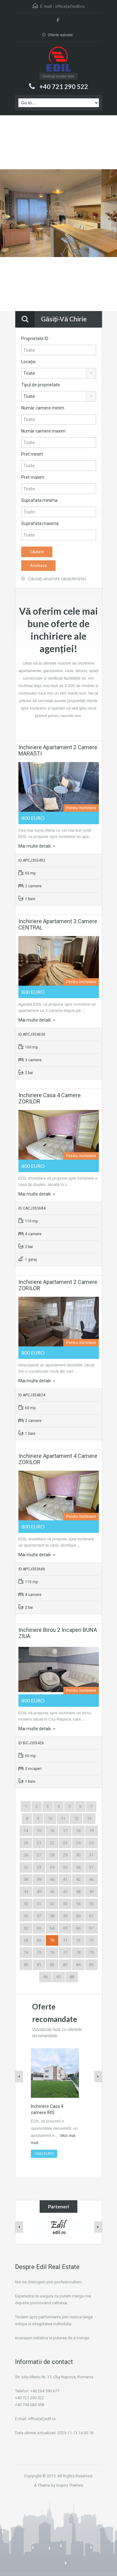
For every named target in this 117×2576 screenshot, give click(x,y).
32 (26, 1867)
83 (65, 1964)
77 (65, 1952)
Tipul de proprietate (40, 384)
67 (91, 1928)
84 (78, 1964)
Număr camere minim (42, 407)
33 (39, 1867)
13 (89, 1818)
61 (91, 1916)
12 (76, 1818)
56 (26, 1916)
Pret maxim (32, 477)
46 (52, 1891)
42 (78, 1879)
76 (52, 1952)
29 (65, 1855)
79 (91, 1952)
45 (39, 1891)
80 (26, 1964)
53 (65, 1903)
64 (52, 1928)
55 (91, 1903)
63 (39, 1928)
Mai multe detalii (36, 846)
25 (91, 1842)
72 (78, 1940)
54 (78, 1903)
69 (39, 1940)
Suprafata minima (39, 500)
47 (65, 1891)
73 (91, 1940)
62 (26, 1928)
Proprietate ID (34, 338)
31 (91, 1855)
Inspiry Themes (69, 2485)
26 (26, 1855)
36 (78, 1867)
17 (65, 1830)
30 (78, 1855)
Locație (28, 361)
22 (52, 1842)
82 (52, 1964)
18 (78, 1830)
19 (91, 1830)
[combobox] (58, 373)
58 (52, 1916)
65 (65, 1928)
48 (78, 1891)
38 (26, 1879)
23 (65, 1842)
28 (52, 1855)
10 (50, 1818)
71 (65, 1940)
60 (78, 1916)
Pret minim (32, 454)
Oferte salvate (57, 34)
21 (39, 1842)
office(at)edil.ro (70, 6)
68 (26, 1940)
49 (91, 1891)
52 (52, 1903)
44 (26, 1891)
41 (65, 1879)
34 (52, 1867)
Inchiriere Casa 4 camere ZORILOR (49, 1098)
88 (72, 1976)
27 (39, 1855)
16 (52, 1830)
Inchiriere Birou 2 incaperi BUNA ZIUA (57, 1633)
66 (78, 1928)
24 (78, 1842)
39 (39, 1879)
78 (78, 1952)
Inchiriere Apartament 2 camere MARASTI (57, 750)
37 (91, 1867)
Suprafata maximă (40, 523)
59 (65, 1916)
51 (39, 1903)
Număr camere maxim (43, 431)
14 (26, 1830)
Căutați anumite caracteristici (53, 578)
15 (39, 1830)
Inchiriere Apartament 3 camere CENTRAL (57, 924)
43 (91, 1879)
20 (26, 1842)
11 (63, 1818)
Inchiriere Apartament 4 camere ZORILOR (57, 1459)
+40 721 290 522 (63, 86)
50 (26, 1903)
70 (52, 1940)
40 (52, 1879)
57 (39, 1916)
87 (58, 1976)
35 (65, 1867)
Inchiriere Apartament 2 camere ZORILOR (57, 1285)
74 (26, 1952)
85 (91, 1964)
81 (39, 1964)
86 (45, 1976)
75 (39, 1952)
